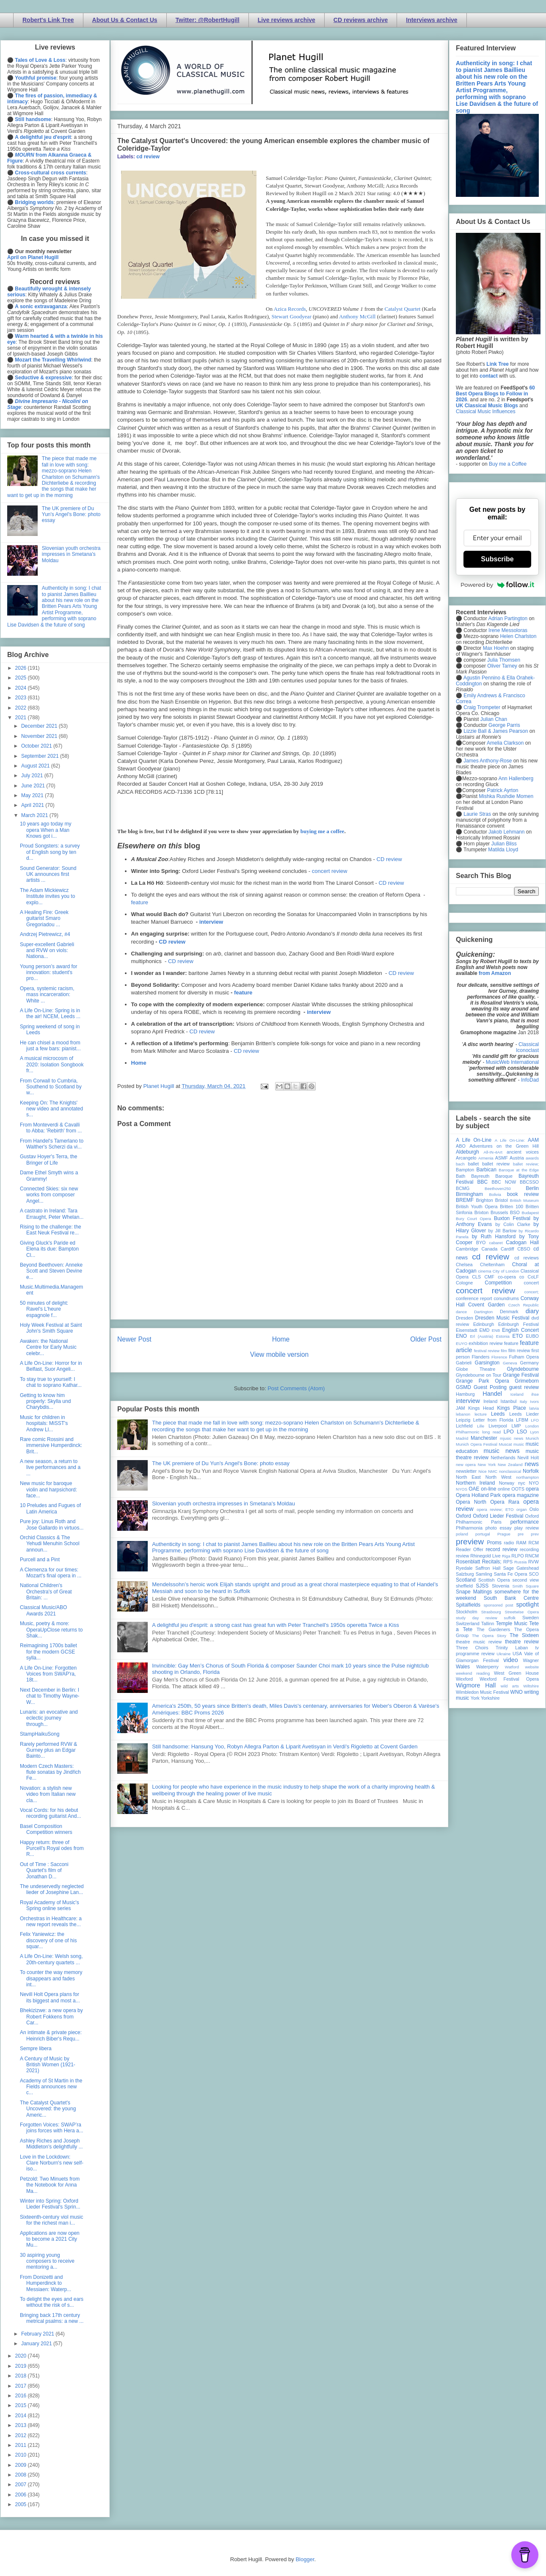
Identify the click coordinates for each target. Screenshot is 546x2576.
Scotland (466, 1580)
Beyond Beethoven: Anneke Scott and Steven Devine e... (51, 1271)
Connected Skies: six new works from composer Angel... (49, 1195)
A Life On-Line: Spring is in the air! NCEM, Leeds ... (50, 1013)
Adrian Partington (507, 618)
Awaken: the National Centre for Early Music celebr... (48, 1347)
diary (532, 1311)
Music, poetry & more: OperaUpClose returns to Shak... (51, 1630)
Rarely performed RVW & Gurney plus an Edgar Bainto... (48, 1750)
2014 (21, 2416)
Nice (482, 1471)
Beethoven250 (498, 1188)
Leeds (498, 1414)
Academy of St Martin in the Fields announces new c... (51, 2087)
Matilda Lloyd (503, 850)
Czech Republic (523, 1305)
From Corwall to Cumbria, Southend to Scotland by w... (51, 1087)
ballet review (496, 1163)
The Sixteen (524, 1635)
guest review (524, 1387)
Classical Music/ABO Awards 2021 (43, 1610)
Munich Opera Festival (476, 1444)
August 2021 (36, 766)
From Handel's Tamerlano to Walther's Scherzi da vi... (51, 1144)
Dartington (483, 1311)
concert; (531, 1291)
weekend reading (473, 1673)
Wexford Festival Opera (509, 1678)
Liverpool (497, 1425)
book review (523, 1194)
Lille (480, 1426)
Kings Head (481, 1408)
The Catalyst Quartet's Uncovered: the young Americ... (48, 2109)
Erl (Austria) (481, 1336)
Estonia (503, 1336)
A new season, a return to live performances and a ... (50, 1467)
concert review (329, 871)
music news (501, 1450)
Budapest (530, 1212)
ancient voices (523, 1151)
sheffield (464, 1585)
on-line (488, 1489)
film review (519, 1350)
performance (524, 1522)
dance (461, 1311)
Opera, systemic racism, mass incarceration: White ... (47, 995)
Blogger (304, 2559)
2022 (21, 708)
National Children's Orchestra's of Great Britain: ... (46, 1591)
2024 (21, 688)
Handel (492, 1393)
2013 (21, 2425)
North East (468, 1477)
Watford (512, 1667)
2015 (21, 2405)
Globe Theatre (475, 1369)
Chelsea (464, 1264)
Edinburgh (483, 1324)
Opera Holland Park (478, 1495)
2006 (21, 2495)
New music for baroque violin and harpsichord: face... (48, 1489)
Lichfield (464, 1425)
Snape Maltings (474, 1592)
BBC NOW (504, 1181)
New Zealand (510, 1464)
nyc (521, 1482)
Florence (499, 1357)
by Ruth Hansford (494, 1237)
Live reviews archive (286, 20)
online (504, 1488)
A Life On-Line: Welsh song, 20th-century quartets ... (51, 1959)
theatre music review (479, 1641)
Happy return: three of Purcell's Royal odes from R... (52, 1848)
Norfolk (531, 1471)
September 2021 (40, 756)
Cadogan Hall (522, 1242)
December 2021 (40, 726)
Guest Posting (490, 1387)
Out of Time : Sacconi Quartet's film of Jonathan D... (44, 1870)
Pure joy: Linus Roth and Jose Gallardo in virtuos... (51, 1524)
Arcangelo (466, 1157)
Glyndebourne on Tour (478, 1375)
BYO (481, 1242)
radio (509, 1542)
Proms (494, 1543)
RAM (521, 1542)
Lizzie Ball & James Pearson (495, 731)
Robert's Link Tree (48, 20)
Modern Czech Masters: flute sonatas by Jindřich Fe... (50, 1772)
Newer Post (134, 1339)
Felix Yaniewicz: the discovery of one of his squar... (48, 1940)
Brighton (484, 1200)
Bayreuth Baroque (492, 1176)
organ (521, 1509)
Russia (520, 1562)
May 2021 (33, 795)
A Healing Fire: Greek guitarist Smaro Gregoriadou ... (44, 918)
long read (491, 1432)
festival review (487, 1350)
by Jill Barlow (502, 1230)
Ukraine (503, 1653)
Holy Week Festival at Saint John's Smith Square (51, 1328)
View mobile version (279, 1354)
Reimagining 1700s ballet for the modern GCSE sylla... (48, 1652)
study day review (476, 1617)
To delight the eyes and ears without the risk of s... (51, 2302)
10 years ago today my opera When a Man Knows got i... (45, 830)
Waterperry (487, 1666)
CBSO (523, 1248)
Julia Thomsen (503, 660)
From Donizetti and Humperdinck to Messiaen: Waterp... (45, 2283)
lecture (480, 1414)
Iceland (517, 1394)
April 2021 (33, 805)
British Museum (524, 1200)
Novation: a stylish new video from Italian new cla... (48, 1794)
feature (139, 902)
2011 (21, 2445)
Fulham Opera (524, 1356)
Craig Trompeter (481, 707)
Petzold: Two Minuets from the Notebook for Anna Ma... (50, 2185)
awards (532, 1158)
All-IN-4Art (493, 1152)
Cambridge (467, 1248)
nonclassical (510, 1471)
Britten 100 (511, 1206)
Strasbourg (491, 1612)
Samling (484, 1574)
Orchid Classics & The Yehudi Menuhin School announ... (50, 1544)
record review (501, 1549)
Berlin (532, 1188)
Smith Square (526, 1586)
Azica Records (289, 309)
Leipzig (463, 1419)
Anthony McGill (357, 316)
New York (487, 1464)
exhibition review (485, 1343)
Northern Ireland (475, 1483)
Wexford (464, 1678)
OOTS (517, 1488)
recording (529, 1549)
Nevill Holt (528, 1457)
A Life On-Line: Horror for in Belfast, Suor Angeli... (51, 1366)
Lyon (534, 1432)
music (518, 1444)
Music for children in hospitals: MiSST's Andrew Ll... (44, 1423)
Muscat (505, 1444)
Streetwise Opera (522, 1612)
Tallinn (487, 1623)
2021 (21, 718)
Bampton (465, 1169)
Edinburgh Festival (518, 1324)
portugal (482, 1534)
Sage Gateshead (521, 1568)
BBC (482, 1182)
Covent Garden (486, 1305)
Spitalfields (468, 1605)
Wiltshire (531, 1686)
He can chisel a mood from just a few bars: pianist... (50, 1046)
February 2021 (38, 2334)
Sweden (530, 1617)
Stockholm (466, 1611)
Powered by (497, 584)
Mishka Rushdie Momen (506, 796)
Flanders (481, 1356)
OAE (474, 1489)
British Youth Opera (476, 1206)
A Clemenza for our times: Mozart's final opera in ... (50, 1573)
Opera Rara (504, 1502)
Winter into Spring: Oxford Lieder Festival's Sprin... (50, 2204)
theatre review (522, 1642)
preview (470, 1541)
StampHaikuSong (39, 1734)
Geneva (510, 1363)
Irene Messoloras (507, 630)
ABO (461, 1146)
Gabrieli (464, 1362)
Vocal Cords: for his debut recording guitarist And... (50, 1813)
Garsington (487, 1363)
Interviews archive (431, 20)
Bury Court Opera (473, 1218)
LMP (516, 1425)
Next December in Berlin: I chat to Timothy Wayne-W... (50, 1696)
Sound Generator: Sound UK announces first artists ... (48, 874)
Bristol (501, 1200)
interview (211, 922)
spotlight (527, 1604)
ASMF (501, 1157)
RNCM (532, 1555)
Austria (517, 1157)
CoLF (533, 1276)
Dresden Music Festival (502, 1318)
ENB (496, 1330)
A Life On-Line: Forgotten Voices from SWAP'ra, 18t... (48, 1674)
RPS (508, 1561)
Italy (523, 1401)
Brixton (481, 1212)
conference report (474, 1298)
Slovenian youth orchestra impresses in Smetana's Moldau (223, 1503)
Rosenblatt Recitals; (479, 1562)
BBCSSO (529, 1181)
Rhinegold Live (485, 1555)
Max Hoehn (496, 648)
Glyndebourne (523, 1369)
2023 (21, 698)
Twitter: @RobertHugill (208, 20)
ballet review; (526, 1164)
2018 (21, 2376)
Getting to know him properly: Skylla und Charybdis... (45, 1401)
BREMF (465, 1200)
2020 (21, 2356)
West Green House (516, 1673)
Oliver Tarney (502, 666)
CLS (476, 1276)
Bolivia (495, 1194)
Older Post (425, 1339)
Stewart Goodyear (292, 316)
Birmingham (469, 1194)
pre (521, 1534)
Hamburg (465, 1394)
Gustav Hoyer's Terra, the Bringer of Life (48, 1159)
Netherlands (503, 1457)
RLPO (517, 1555)
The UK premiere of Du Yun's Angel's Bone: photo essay (221, 1463)
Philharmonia (469, 1527)
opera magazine (520, 1495)
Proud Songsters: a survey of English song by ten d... (50, 852)
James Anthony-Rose (487, 761)
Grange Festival (521, 1375)
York (475, 1698)
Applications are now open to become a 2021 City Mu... (50, 2239)
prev (535, 1534)
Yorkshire (490, 1698)
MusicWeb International (512, 1062)
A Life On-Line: (510, 1140)
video (510, 1660)
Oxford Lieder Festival (498, 1516)
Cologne (464, 1282)
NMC (492, 1471)
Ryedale (464, 1568)
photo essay (498, 1527)
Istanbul (508, 1401)
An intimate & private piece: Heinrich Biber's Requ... (51, 2035)
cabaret (496, 1242)
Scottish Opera (494, 1579)
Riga (506, 1556)
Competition (498, 1283)
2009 (21, 2465)
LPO (509, 1432)
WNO (516, 1692)
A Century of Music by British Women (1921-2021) (47, 2065)
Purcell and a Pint (40, 1560)
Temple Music (511, 1623)
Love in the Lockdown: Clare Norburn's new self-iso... (51, 2163)
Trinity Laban (512, 1647)
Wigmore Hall (476, 1685)
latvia (534, 1408)
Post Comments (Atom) (296, 1388)
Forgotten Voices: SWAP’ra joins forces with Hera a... (51, 2128)
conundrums (506, 1298)
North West (498, 1477)
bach (460, 1164)
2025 (21, 678)
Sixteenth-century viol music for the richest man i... (51, 2220)
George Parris (504, 725)
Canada (489, 1248)
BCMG (462, 1188)
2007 (21, 2485)
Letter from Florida (493, 1419)
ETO (518, 1336)
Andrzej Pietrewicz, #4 (45, 934)
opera (532, 1489)
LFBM (522, 1419)
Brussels (499, 1212)
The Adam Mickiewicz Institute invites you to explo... (47, 896)
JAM (460, 1408)
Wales (463, 1667)
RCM (533, 1542)
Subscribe (497, 559)
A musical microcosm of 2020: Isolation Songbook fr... (51, 1064)
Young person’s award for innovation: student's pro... (48, 973)
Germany (529, 1362)
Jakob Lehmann (506, 832)
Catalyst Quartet (403, 309)
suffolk (510, 1617)
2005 (21, 2504)
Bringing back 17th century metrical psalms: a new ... (51, 2318)
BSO (515, 1212)
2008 (21, 2475)
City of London (506, 1271)
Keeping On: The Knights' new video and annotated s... (51, 1109)
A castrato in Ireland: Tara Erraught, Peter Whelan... (51, 1214)
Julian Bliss (504, 844)
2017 (21, 2386)
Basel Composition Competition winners (46, 1829)
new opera (466, 1464)
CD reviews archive (361, 20)
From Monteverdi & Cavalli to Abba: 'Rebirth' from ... (51, 1128)
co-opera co (511, 1276)
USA (517, 1653)
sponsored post (498, 1605)
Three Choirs (472, 1647)
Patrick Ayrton (502, 790)
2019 (21, 2366)
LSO (522, 1432)
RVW (533, 1561)
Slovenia (500, 1585)
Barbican (486, 1170)
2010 (21, 2455)
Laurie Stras (476, 814)
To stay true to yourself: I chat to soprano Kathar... (51, 1382)
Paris (496, 1521)
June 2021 (33, 786)
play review (526, 1527)
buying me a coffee (323, 831)
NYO (534, 1482)
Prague (503, 1534)
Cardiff (507, 1248)
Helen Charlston (518, 636)
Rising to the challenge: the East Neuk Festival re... (50, 1230)
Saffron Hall (488, 1568)
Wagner (531, 1660)
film (504, 1350)
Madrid (462, 1438)
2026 (21, 668)
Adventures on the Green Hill (504, 1146)
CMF (489, 1276)
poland (462, 1534)
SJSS (482, 1586)
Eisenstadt (466, 1330)
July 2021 (32, 776)
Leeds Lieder (524, 1413)
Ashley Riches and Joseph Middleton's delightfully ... (51, 2144)
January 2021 (37, 2344)
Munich (532, 1438)
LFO (535, 1420)
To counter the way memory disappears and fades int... (51, 1978)
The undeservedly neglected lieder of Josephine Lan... (52, 1889)
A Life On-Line (473, 1140)
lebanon (463, 1414)
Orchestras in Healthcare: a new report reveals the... (51, 1921)
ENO (461, 1336)
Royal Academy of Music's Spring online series (49, 1905)
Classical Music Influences (486, 411)
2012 (21, 2435)
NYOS (461, 1489)
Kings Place (511, 1408)
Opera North (471, 1502)
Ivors (534, 1401)
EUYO (461, 1343)
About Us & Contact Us (124, 20)
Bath (460, 1176)
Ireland (490, 1401)
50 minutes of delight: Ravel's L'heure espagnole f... (44, 1309)
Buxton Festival (512, 1218)
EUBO (532, 1336)
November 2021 (40, 736)
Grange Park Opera (482, 1381)
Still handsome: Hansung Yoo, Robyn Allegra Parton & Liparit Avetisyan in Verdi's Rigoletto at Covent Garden (284, 1746)
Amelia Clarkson (505, 743)
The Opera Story (489, 1635)
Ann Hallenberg (515, 778)
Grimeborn (527, 1381)
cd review (148, 157)
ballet (473, 1163)
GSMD (463, 1387)
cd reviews (526, 1257)
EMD (485, 1330)
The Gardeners (493, 1629)
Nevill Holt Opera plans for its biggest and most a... (50, 1997)
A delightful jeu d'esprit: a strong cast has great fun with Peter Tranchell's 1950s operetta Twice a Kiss (275, 1625)
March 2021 (35, 815)
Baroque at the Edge (519, 1170)
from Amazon (495, 973)
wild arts (510, 1686)
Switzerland (468, 1623)
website (532, 1667)
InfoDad (530, 1080)
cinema (484, 1271)
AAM (533, 1140)
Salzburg (465, 1574)
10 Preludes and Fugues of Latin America (50, 1508)
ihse (535, 1394)
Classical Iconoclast (527, 1047)
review (462, 1555)
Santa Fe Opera (510, 1574)
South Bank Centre (511, 1598)
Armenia (486, 1158)
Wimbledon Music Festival (482, 1692)
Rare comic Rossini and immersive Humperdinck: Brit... (51, 1445)
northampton (527, 1477)
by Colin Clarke (512, 1224)
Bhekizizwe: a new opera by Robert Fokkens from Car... (51, 2016)
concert (531, 1282)
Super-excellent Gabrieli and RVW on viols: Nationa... (47, 950)
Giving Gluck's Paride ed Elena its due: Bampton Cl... (49, 1249)
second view (526, 1579)
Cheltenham (492, 1264)
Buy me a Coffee (508, 464)
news (531, 1464)
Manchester (484, 1438)
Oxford (463, 1516)
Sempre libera (36, 2048)
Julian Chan (493, 719)
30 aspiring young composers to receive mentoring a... (47, 2261)
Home (138, 1063)
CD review (389, 859)
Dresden (464, 1317)
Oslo (534, 1509)
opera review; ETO (495, 1509)
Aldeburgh (467, 1152)
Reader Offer (469, 1549)
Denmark (509, 1311)
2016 (21, 2396)
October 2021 (37, 746)
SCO (534, 1574)
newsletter (466, 1471)
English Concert (520, 1330)
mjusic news (511, 1438)
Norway (507, 1482)
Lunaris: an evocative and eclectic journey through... (49, 1718)
